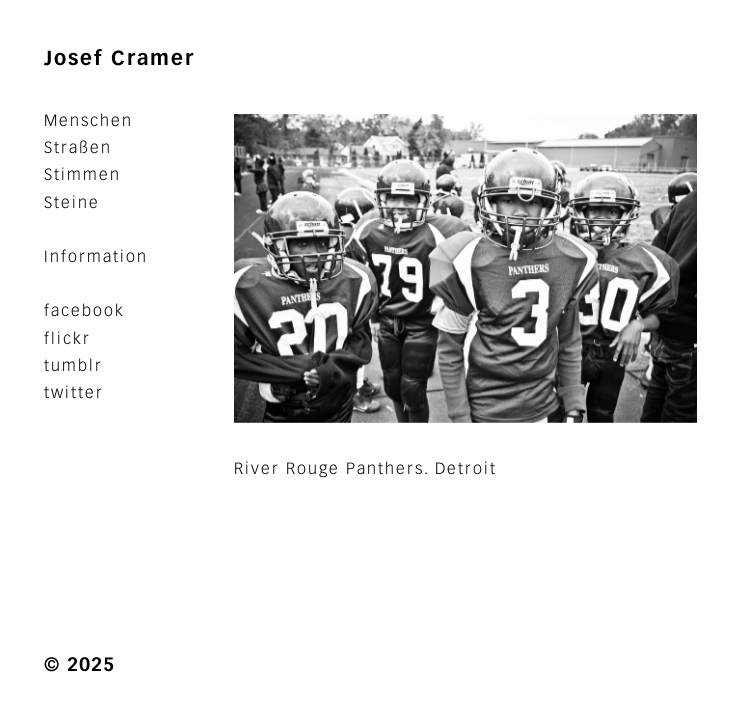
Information (96, 256)
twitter (74, 392)
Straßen (78, 147)
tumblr (73, 365)
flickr (67, 338)
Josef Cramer (119, 58)
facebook (84, 310)
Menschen (88, 120)
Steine (72, 202)
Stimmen (82, 174)
